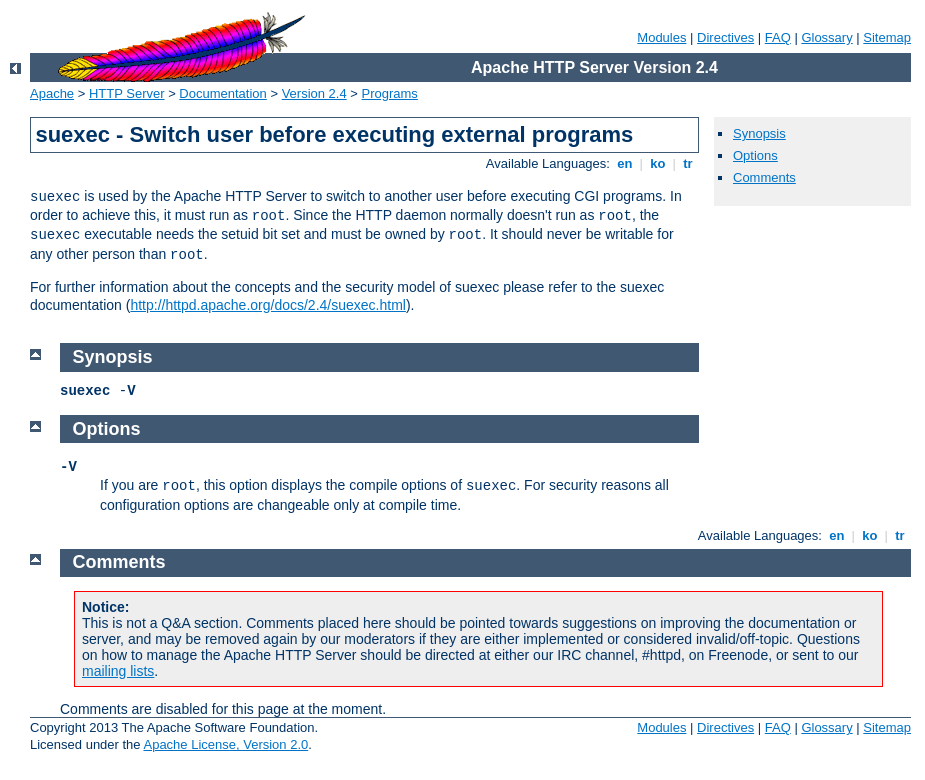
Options (755, 155)
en (625, 163)
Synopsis (759, 133)
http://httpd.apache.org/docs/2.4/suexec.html (268, 305)
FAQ (778, 37)
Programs (390, 93)
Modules (661, 37)
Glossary (826, 37)
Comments (764, 177)
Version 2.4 (314, 93)
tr (688, 163)
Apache (52, 93)
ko (658, 163)
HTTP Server (127, 93)
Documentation (222, 93)
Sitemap (887, 37)
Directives (725, 37)
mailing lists (118, 671)
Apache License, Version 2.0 (225, 744)
